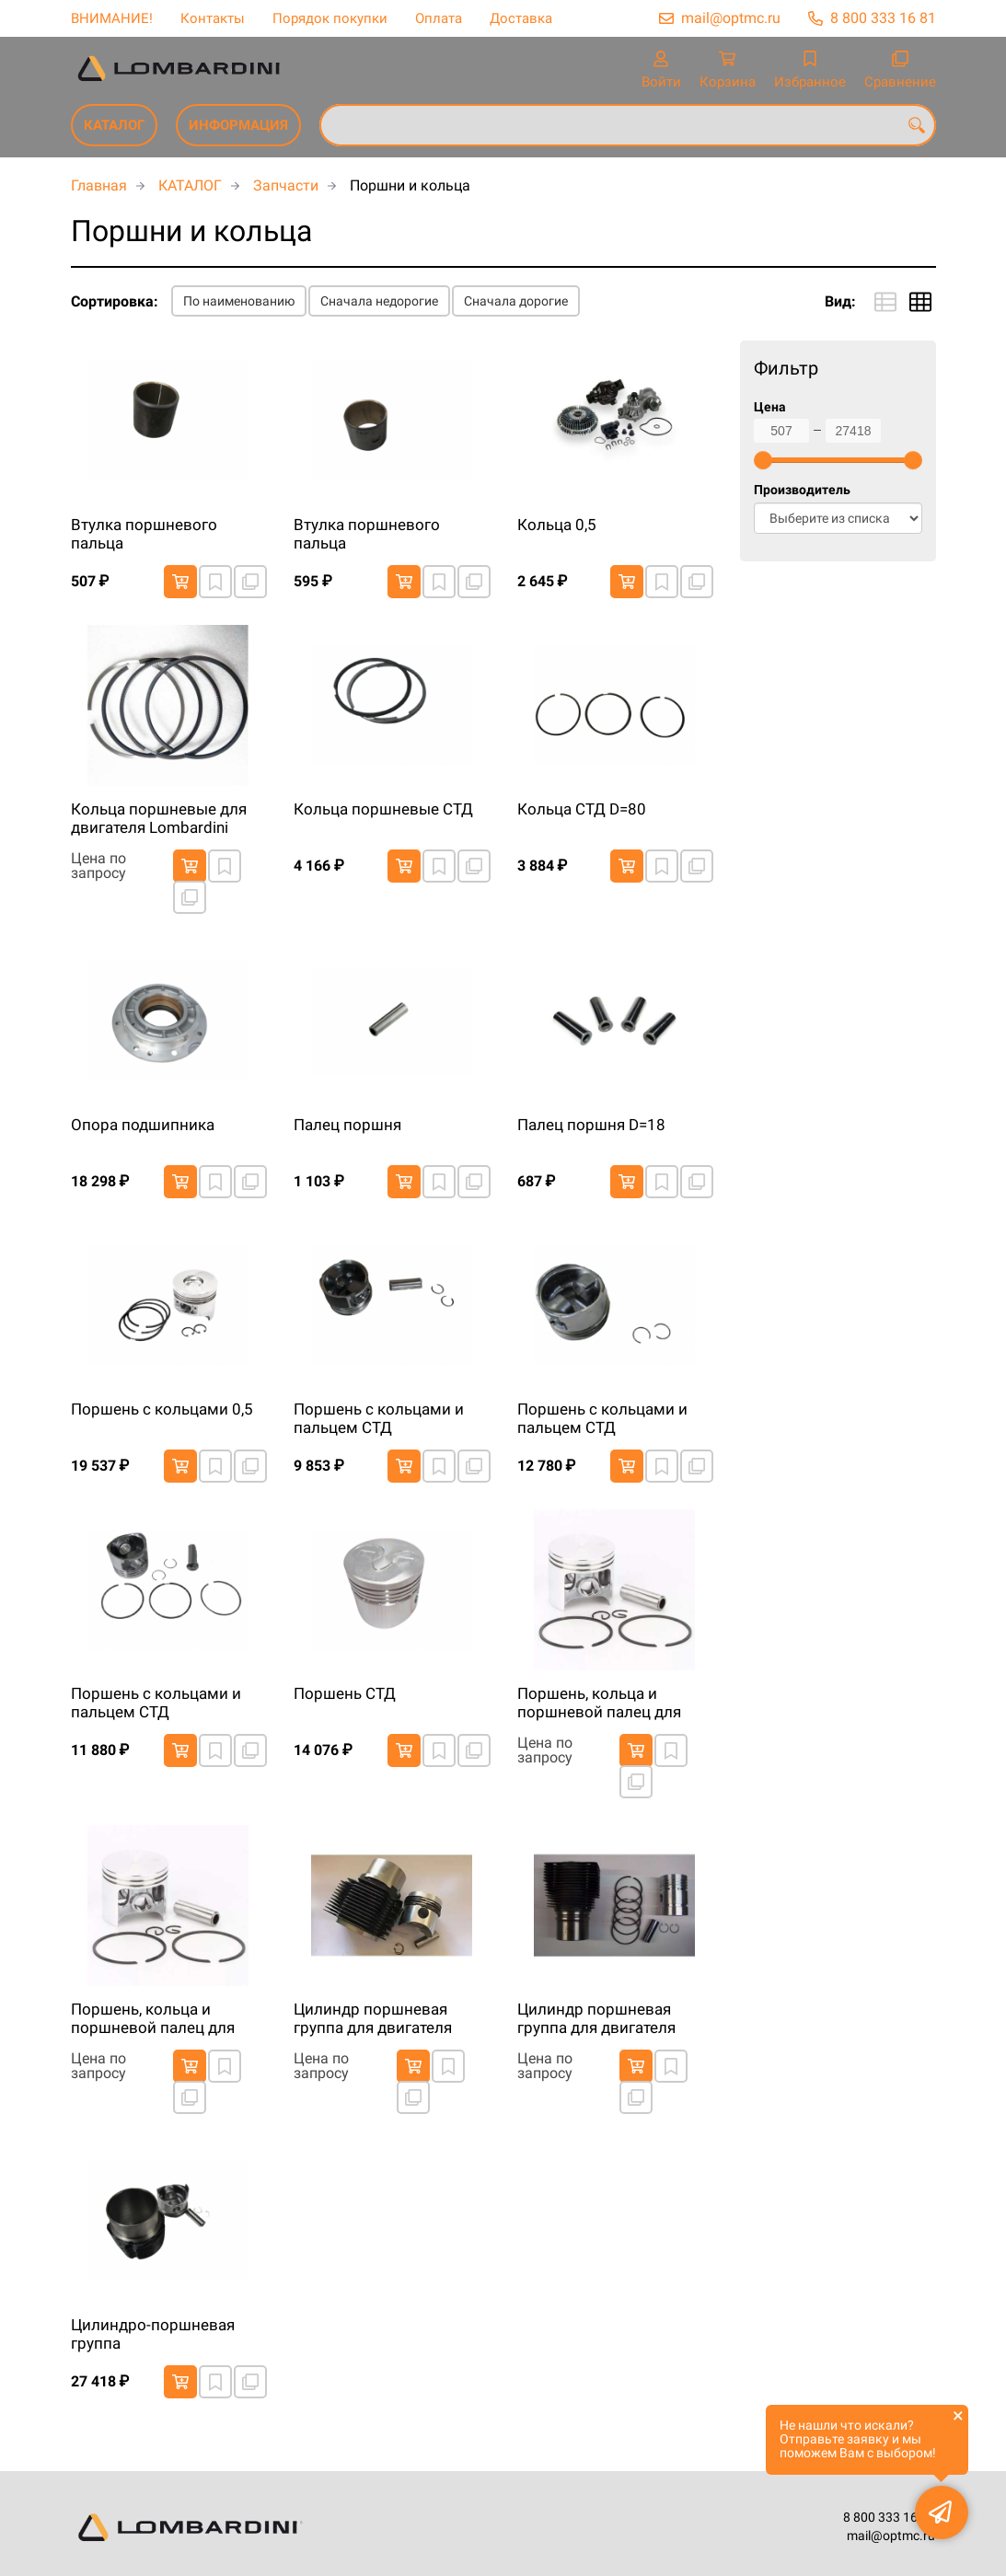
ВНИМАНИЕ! (112, 18)
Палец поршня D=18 (591, 1124)
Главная (99, 185)
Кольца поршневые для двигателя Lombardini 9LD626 (159, 819)
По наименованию (239, 301)
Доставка (521, 18)
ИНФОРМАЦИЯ (238, 125)
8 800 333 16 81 (883, 18)
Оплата (438, 18)
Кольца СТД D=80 (581, 809)
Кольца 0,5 (556, 524)
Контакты (212, 18)
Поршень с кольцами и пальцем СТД (379, 1418)
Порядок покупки (329, 18)
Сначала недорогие (379, 301)
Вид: (840, 301)
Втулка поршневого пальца (144, 533)
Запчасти (285, 185)
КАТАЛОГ (114, 125)
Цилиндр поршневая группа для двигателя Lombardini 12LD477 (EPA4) (373, 2019)
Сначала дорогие (516, 301)
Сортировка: (114, 301)
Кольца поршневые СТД (383, 809)
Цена (770, 407)
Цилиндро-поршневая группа (153, 2334)
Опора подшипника (142, 1124)
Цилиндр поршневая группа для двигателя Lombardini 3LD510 (596, 2019)
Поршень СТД (345, 1693)
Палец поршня (347, 1124)
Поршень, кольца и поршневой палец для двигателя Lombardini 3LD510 (599, 1703)
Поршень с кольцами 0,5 (162, 1409)
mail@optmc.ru (731, 18)
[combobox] (627, 125)
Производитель (802, 490)
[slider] (763, 460)
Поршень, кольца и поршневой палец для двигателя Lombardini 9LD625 (153, 2019)
